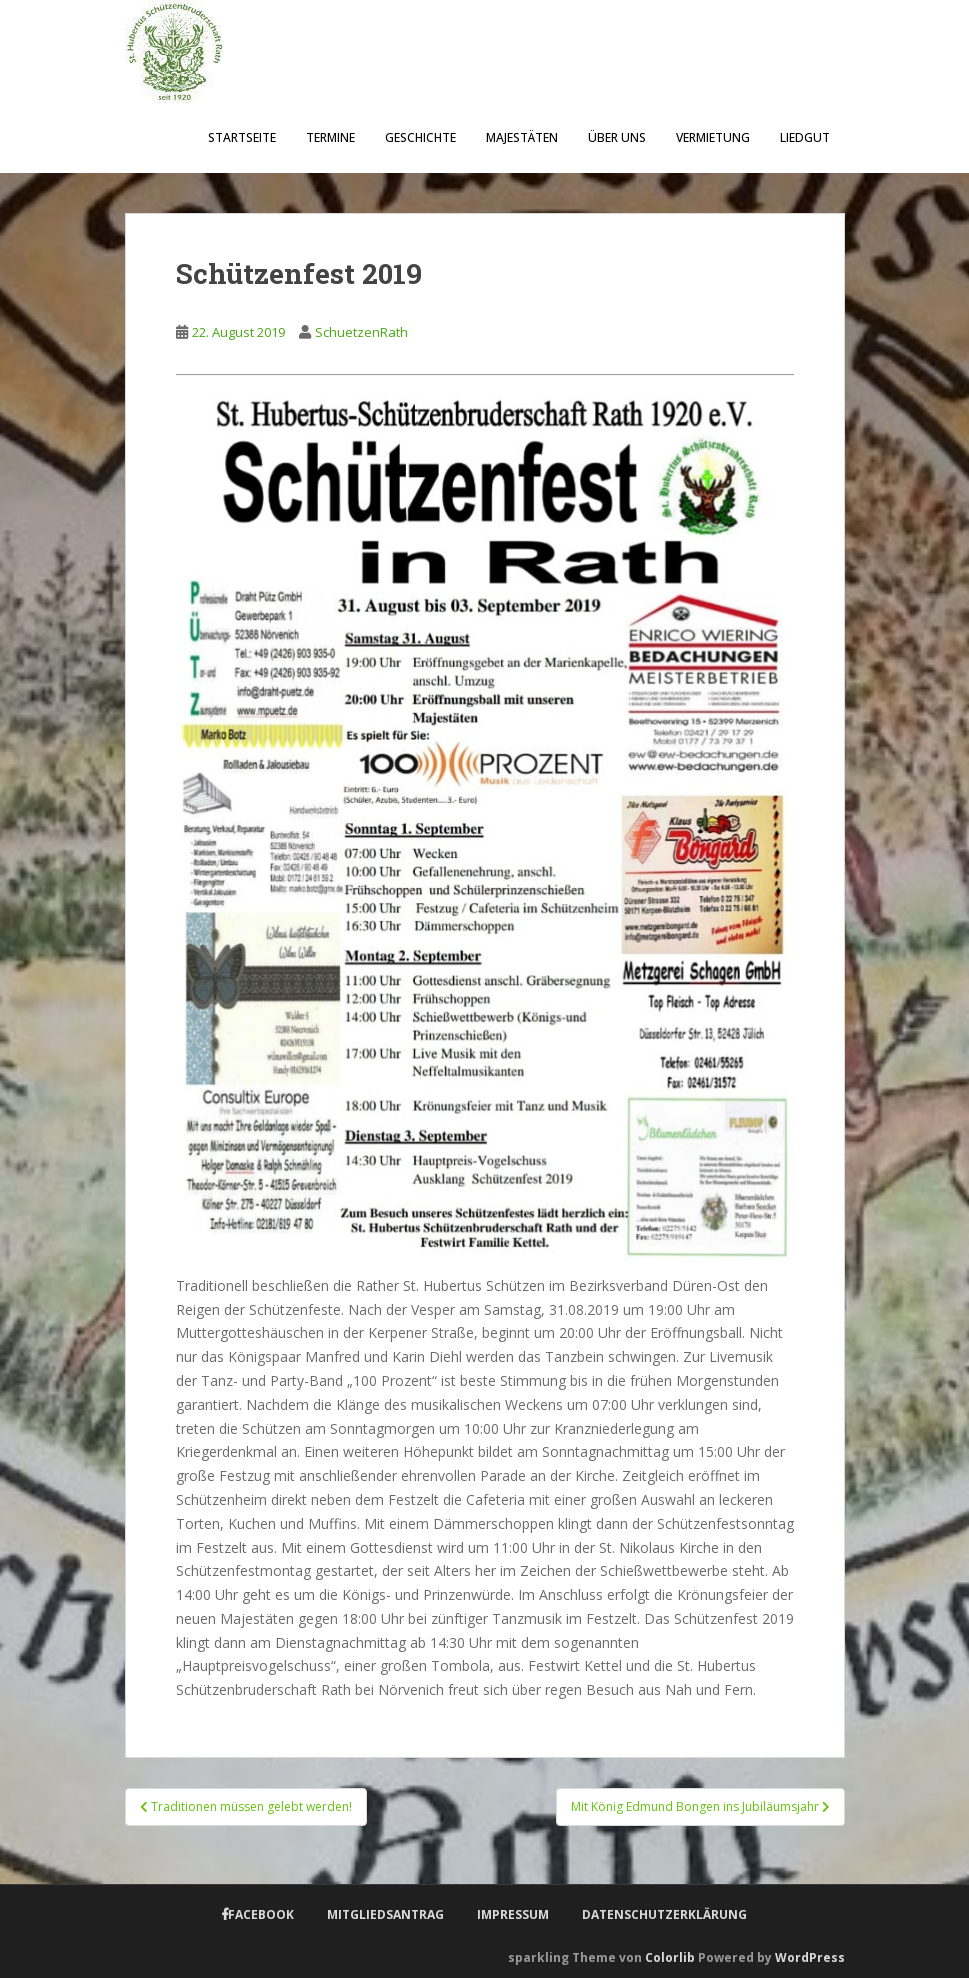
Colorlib (670, 1957)
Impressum (513, 1914)
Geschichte (420, 137)
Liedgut (805, 137)
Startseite (242, 137)
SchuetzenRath (361, 332)
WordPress (810, 1957)
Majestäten (522, 137)
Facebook (261, 1914)
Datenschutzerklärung (664, 1914)
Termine (330, 137)
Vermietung (713, 137)
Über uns (617, 137)
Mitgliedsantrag (385, 1914)
